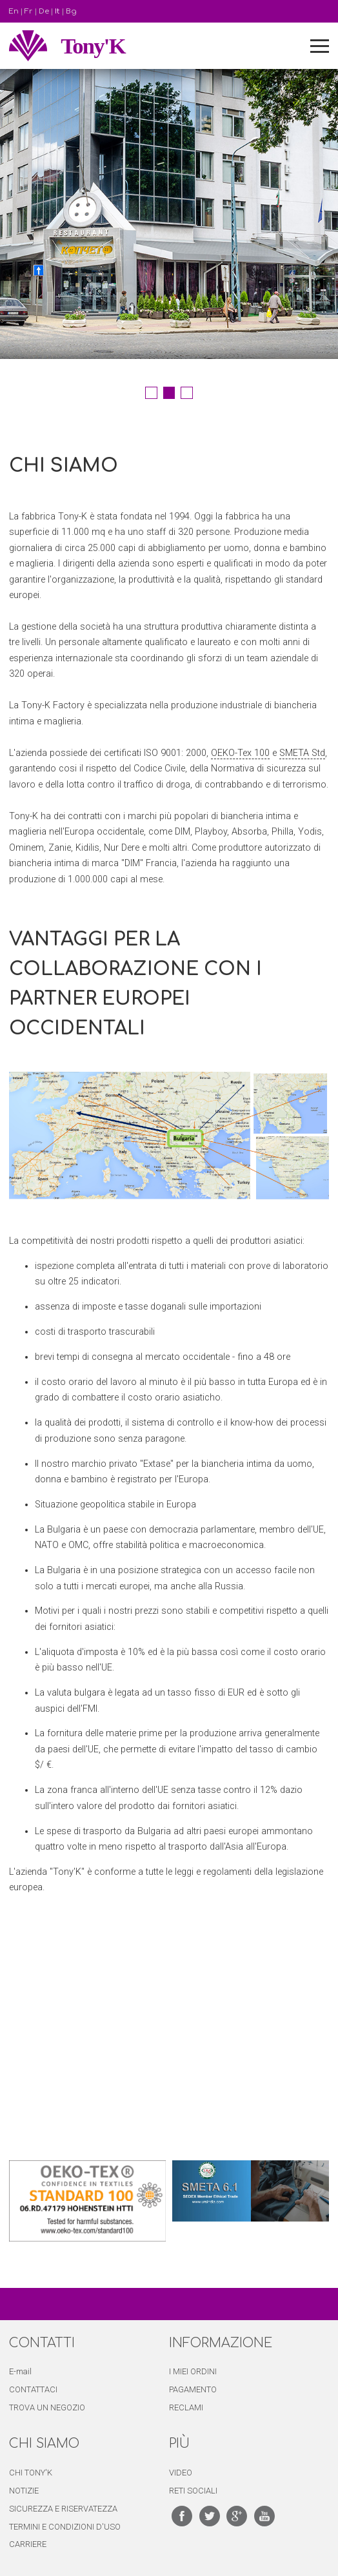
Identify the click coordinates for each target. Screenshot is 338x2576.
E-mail (20, 2371)
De (44, 11)
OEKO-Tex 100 (240, 753)
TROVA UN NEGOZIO (47, 2407)
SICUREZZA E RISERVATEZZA (63, 2508)
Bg (71, 11)
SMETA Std (302, 753)
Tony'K (93, 46)
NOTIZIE (24, 2490)
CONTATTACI (33, 2389)
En (13, 11)
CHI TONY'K (30, 2472)
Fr (28, 11)
